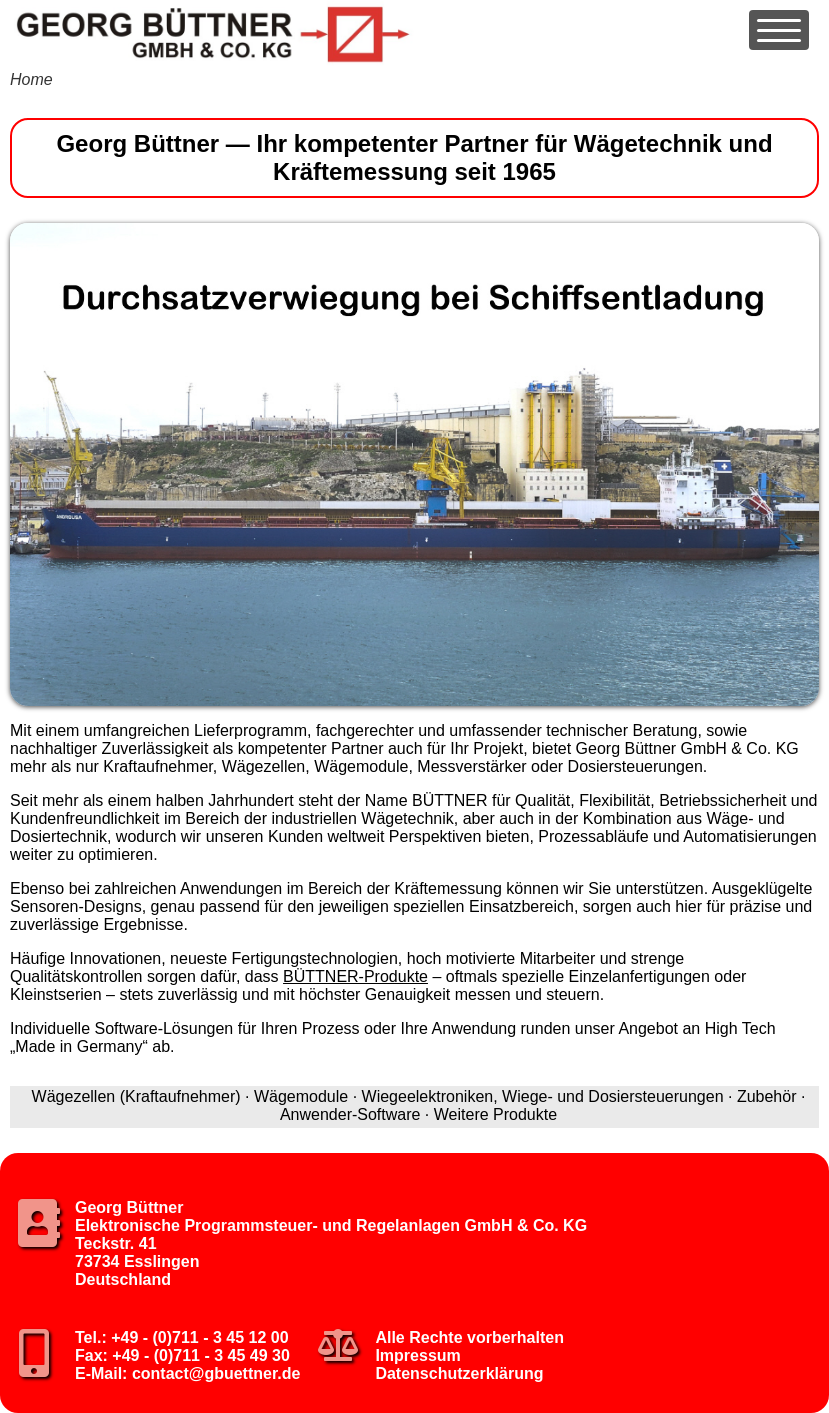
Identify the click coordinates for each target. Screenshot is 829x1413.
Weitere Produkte (495, 1114)
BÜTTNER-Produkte (355, 976)
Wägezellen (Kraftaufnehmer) (136, 1096)
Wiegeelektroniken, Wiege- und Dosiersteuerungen (543, 1096)
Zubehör (767, 1096)
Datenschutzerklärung (459, 1373)
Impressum (417, 1355)
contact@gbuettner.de (216, 1373)
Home (31, 79)
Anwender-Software (350, 1114)
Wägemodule (301, 1096)
